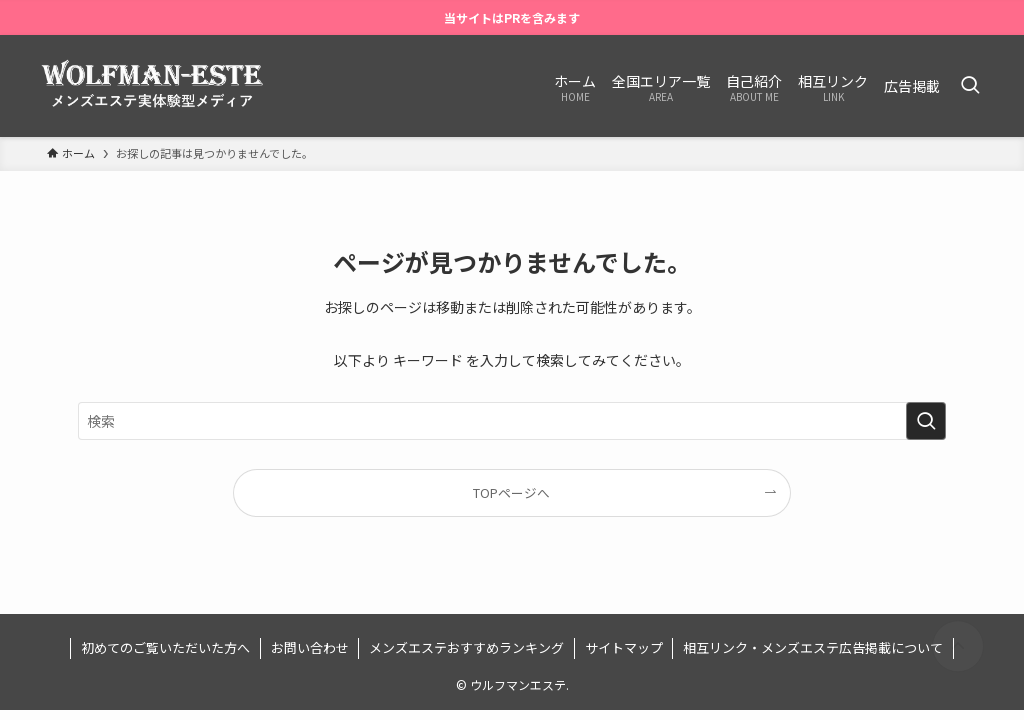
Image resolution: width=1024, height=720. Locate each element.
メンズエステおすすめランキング (466, 647)
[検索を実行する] (926, 421)
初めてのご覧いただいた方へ (165, 647)
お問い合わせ (310, 647)
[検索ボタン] (970, 86)
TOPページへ (511, 492)
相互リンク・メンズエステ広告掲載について (813, 647)
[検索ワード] (512, 421)
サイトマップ (624, 647)
